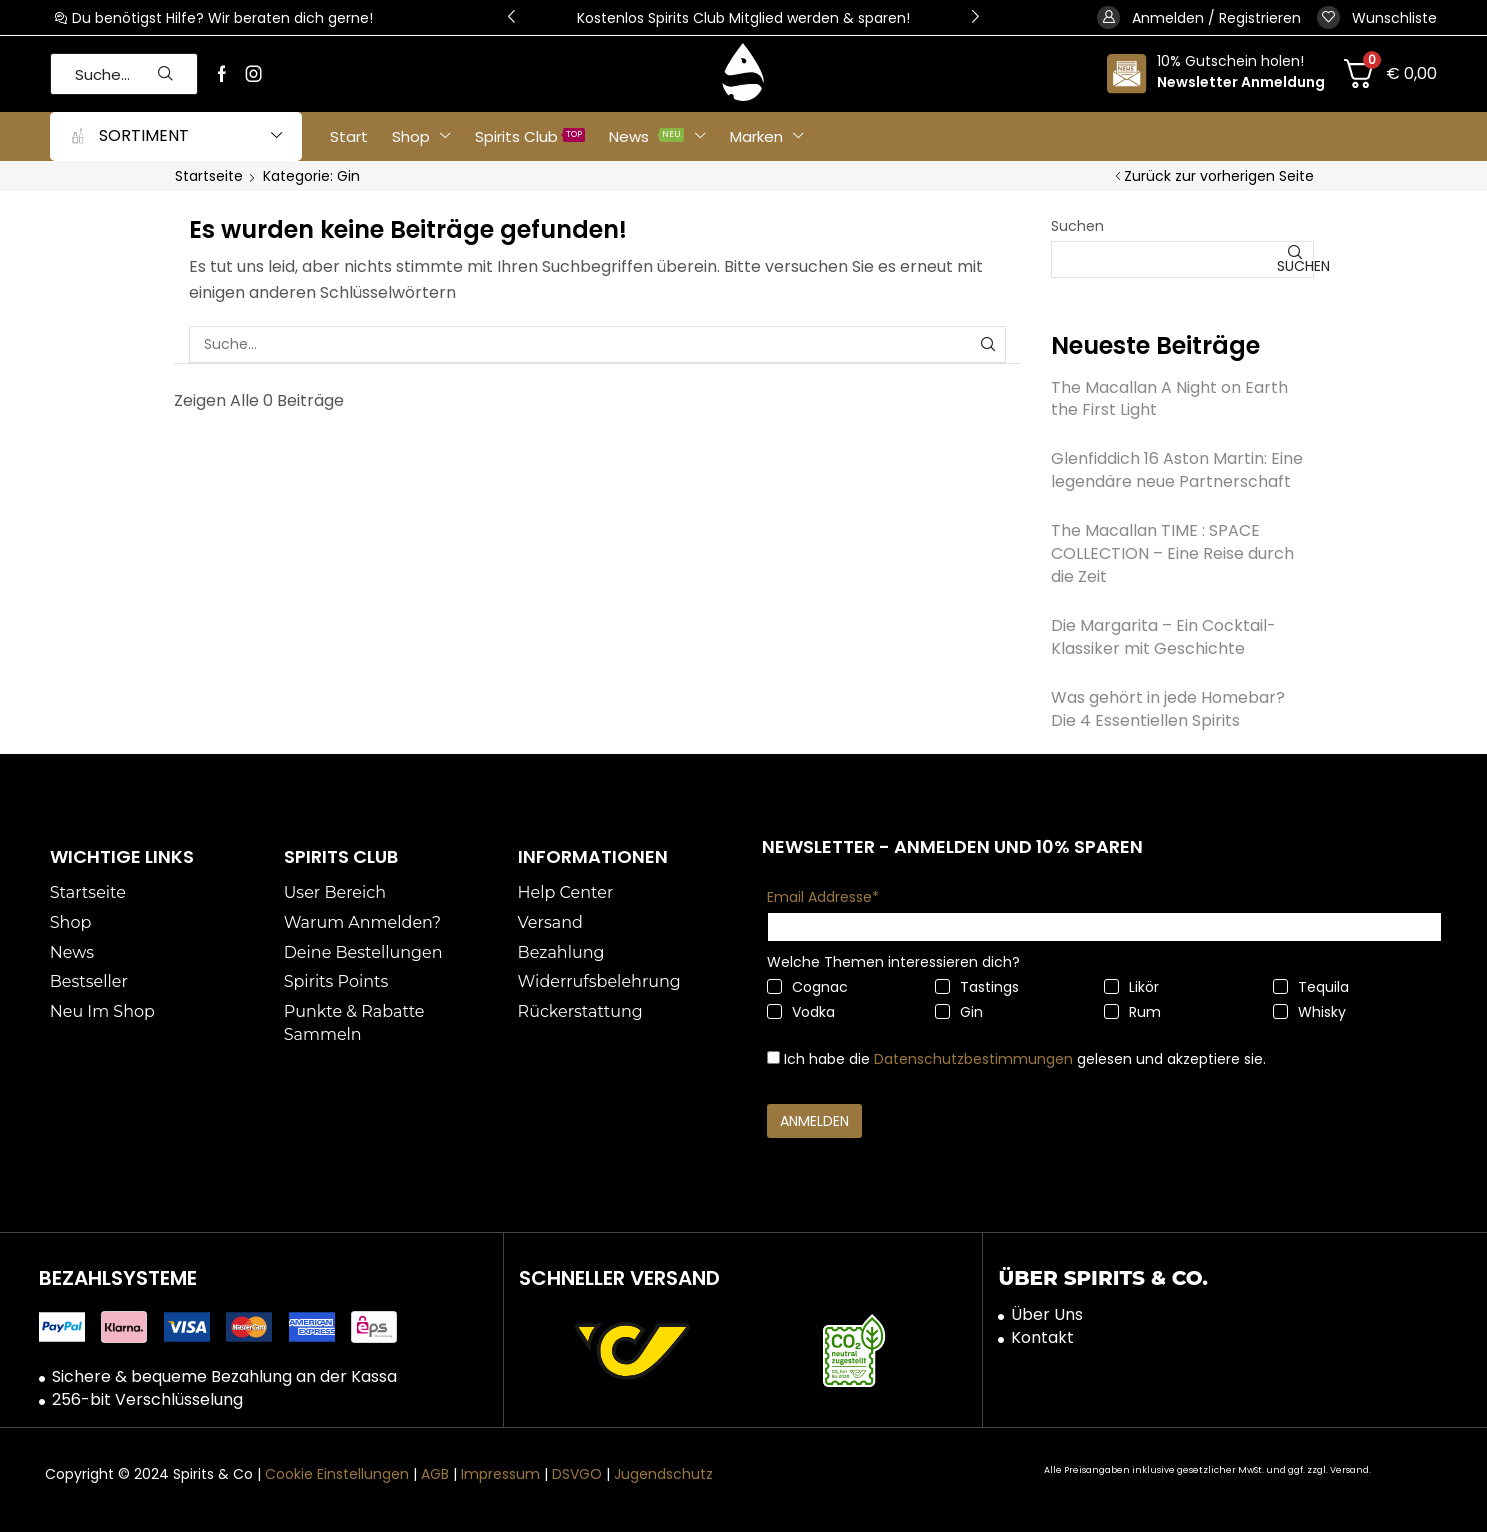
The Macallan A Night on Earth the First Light (1169, 399)
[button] (511, 18)
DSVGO (577, 1474)
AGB (435, 1474)
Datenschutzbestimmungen (973, 1059)
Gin (959, 1012)
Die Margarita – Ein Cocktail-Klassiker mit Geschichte (1163, 637)
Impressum (500, 1474)
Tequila (1311, 987)
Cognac (807, 987)
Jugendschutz (663, 1474)
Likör (1131, 987)
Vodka (801, 1012)
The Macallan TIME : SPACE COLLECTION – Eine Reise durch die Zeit (1172, 553)
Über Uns (1047, 1315)
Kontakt (1042, 1338)
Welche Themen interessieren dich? (893, 962)
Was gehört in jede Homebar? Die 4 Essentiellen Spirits (1168, 709)
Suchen (1077, 226)
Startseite (209, 176)
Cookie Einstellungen (337, 1474)
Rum (1132, 1012)
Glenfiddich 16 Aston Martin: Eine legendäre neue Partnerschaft (1177, 470)
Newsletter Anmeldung (1241, 82)
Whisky (1309, 1012)
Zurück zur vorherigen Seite (1219, 176)
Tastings (977, 987)
